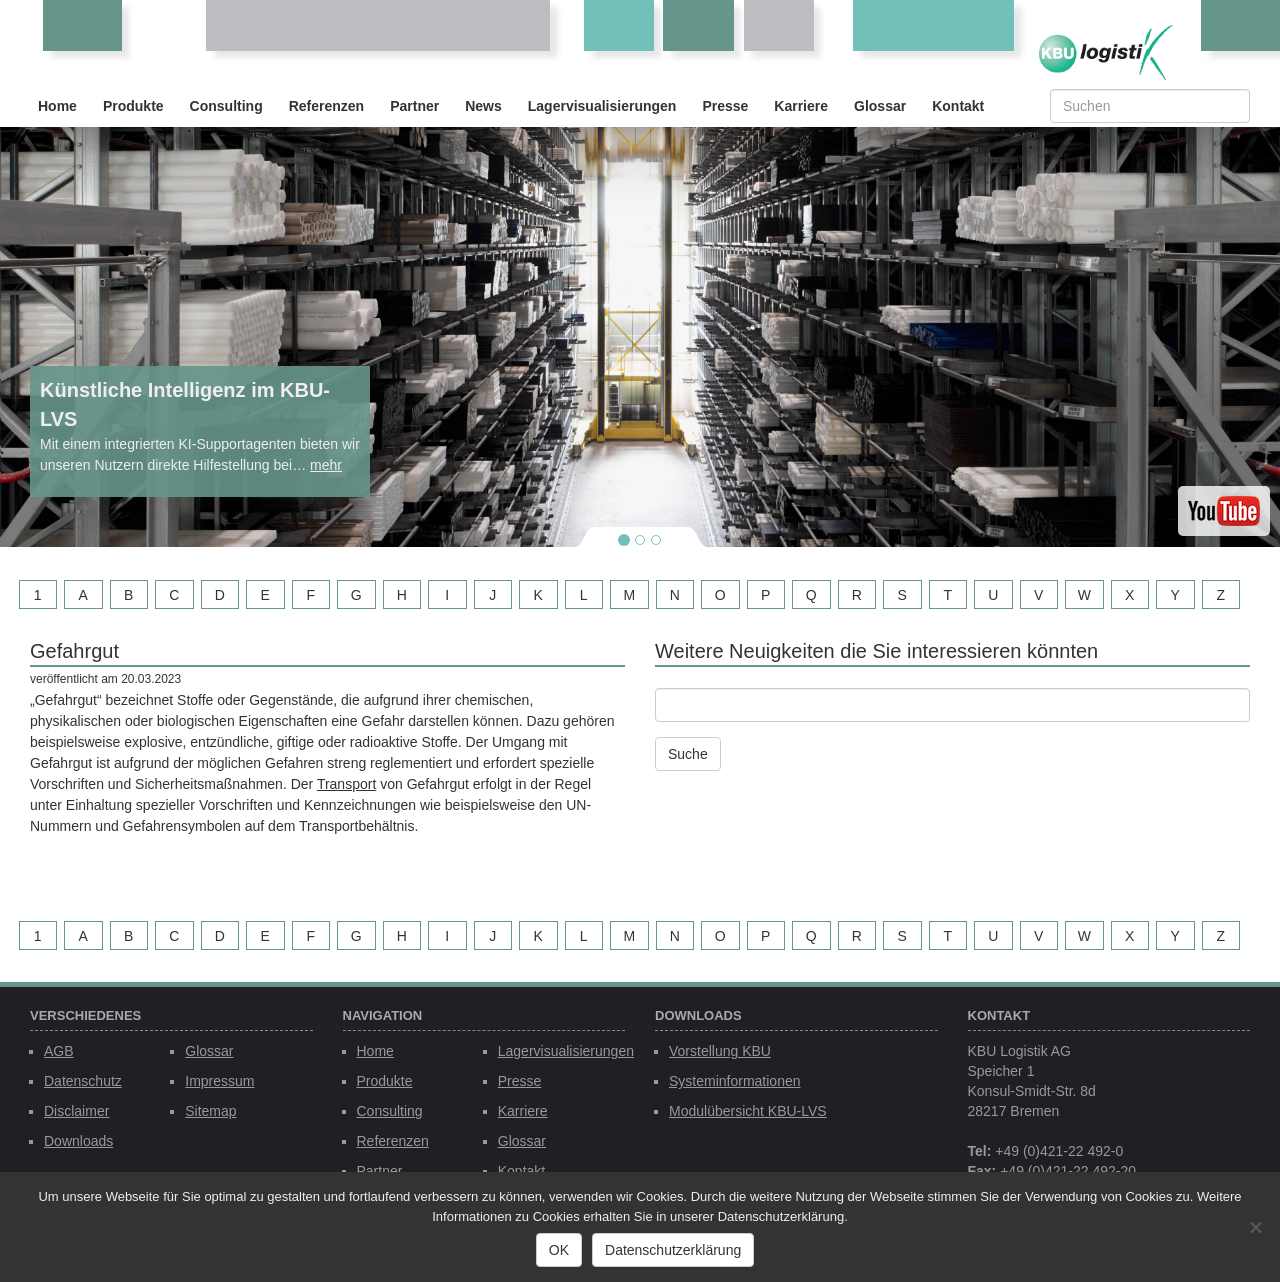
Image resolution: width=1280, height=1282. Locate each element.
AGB (59, 1051)
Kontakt (958, 106)
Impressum (219, 1081)
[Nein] (1255, 1227)
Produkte (133, 106)
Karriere (801, 106)
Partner (414, 106)
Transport (346, 784)
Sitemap (210, 1111)
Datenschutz (83, 1081)
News (483, 106)
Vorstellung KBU (720, 1051)
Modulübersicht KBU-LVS (748, 1111)
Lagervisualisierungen (602, 106)
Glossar (880, 106)
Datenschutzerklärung (673, 1250)
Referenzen (326, 106)
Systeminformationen (735, 1081)
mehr (326, 465)
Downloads (78, 1141)
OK (559, 1250)
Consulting (226, 106)
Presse (725, 106)
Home (57, 106)
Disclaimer (76, 1111)
